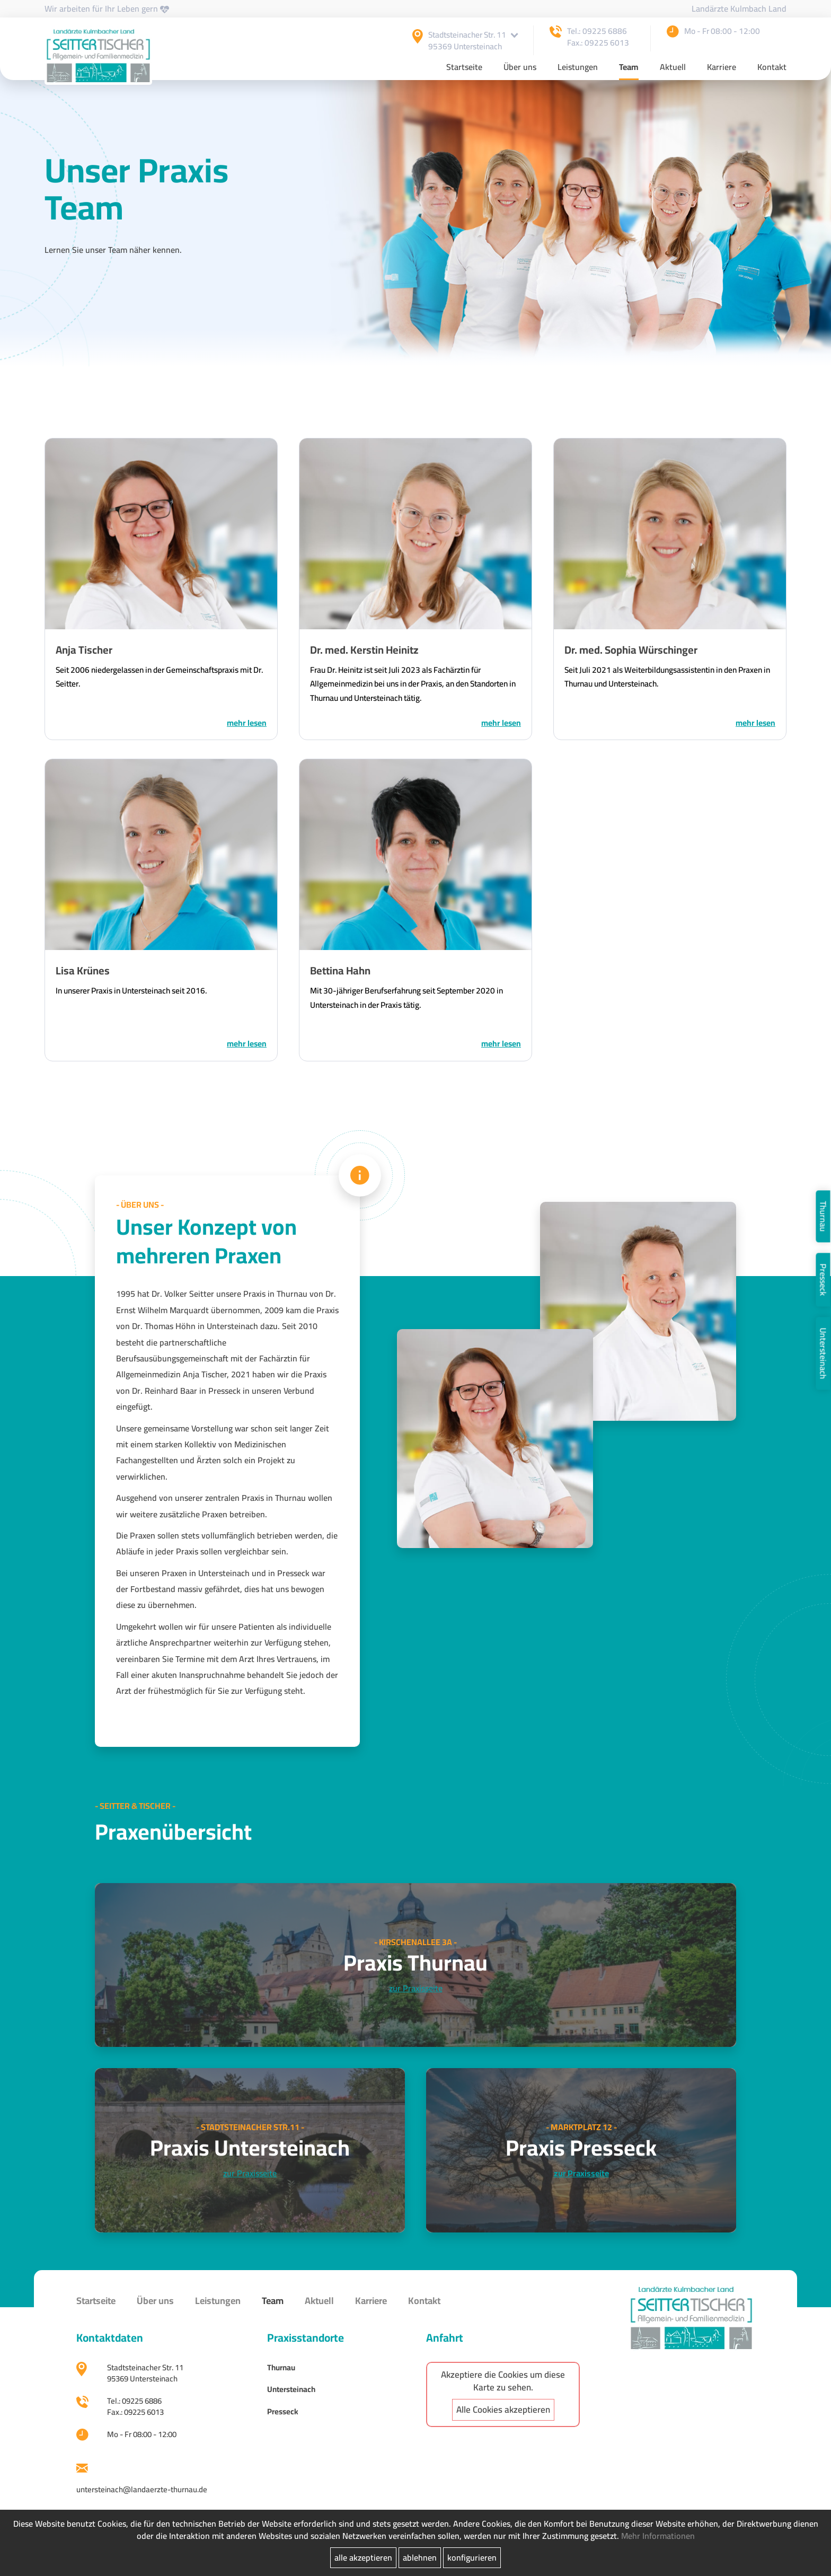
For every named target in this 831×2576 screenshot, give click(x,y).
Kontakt (771, 69)
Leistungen (578, 69)
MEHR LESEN (246, 724)
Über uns (519, 69)
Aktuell (673, 69)
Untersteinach (823, 1353)
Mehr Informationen (658, 2536)
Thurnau (823, 1216)
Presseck (823, 1279)
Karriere (721, 69)
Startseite (464, 69)
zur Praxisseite (416, 1995)
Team (629, 69)
